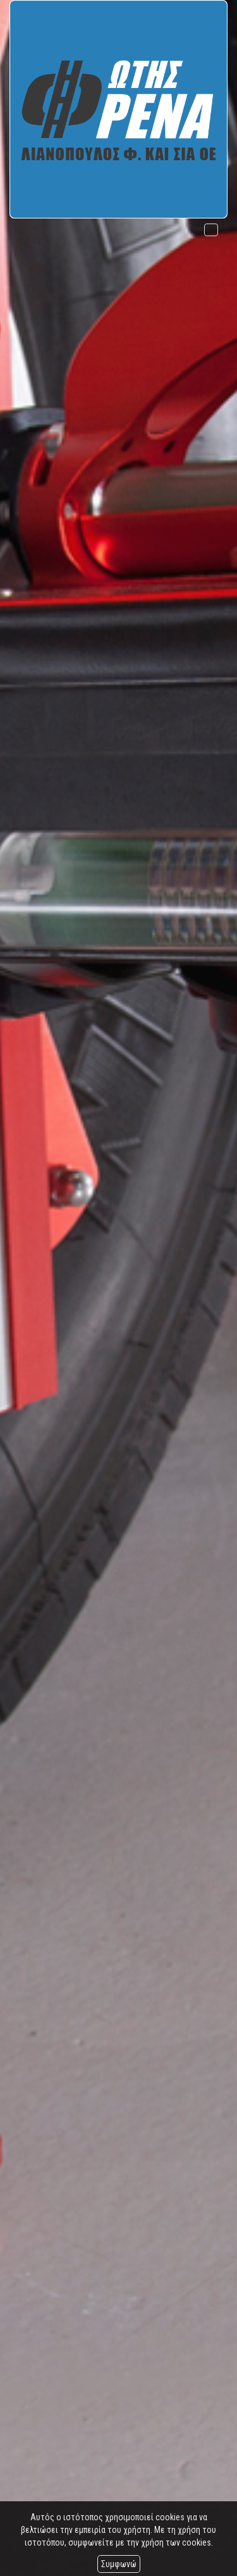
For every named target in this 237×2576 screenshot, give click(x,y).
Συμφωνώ (119, 2564)
